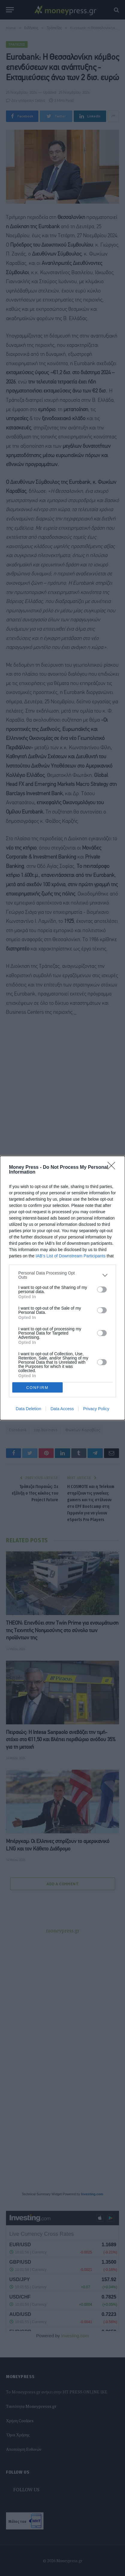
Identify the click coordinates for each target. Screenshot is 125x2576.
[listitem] (62, 1275)
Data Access (62, 1408)
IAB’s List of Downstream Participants (71, 1255)
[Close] (113, 1167)
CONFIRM (37, 1387)
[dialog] (62, 1288)
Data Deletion (28, 1408)
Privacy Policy (96, 1408)
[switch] (102, 1289)
